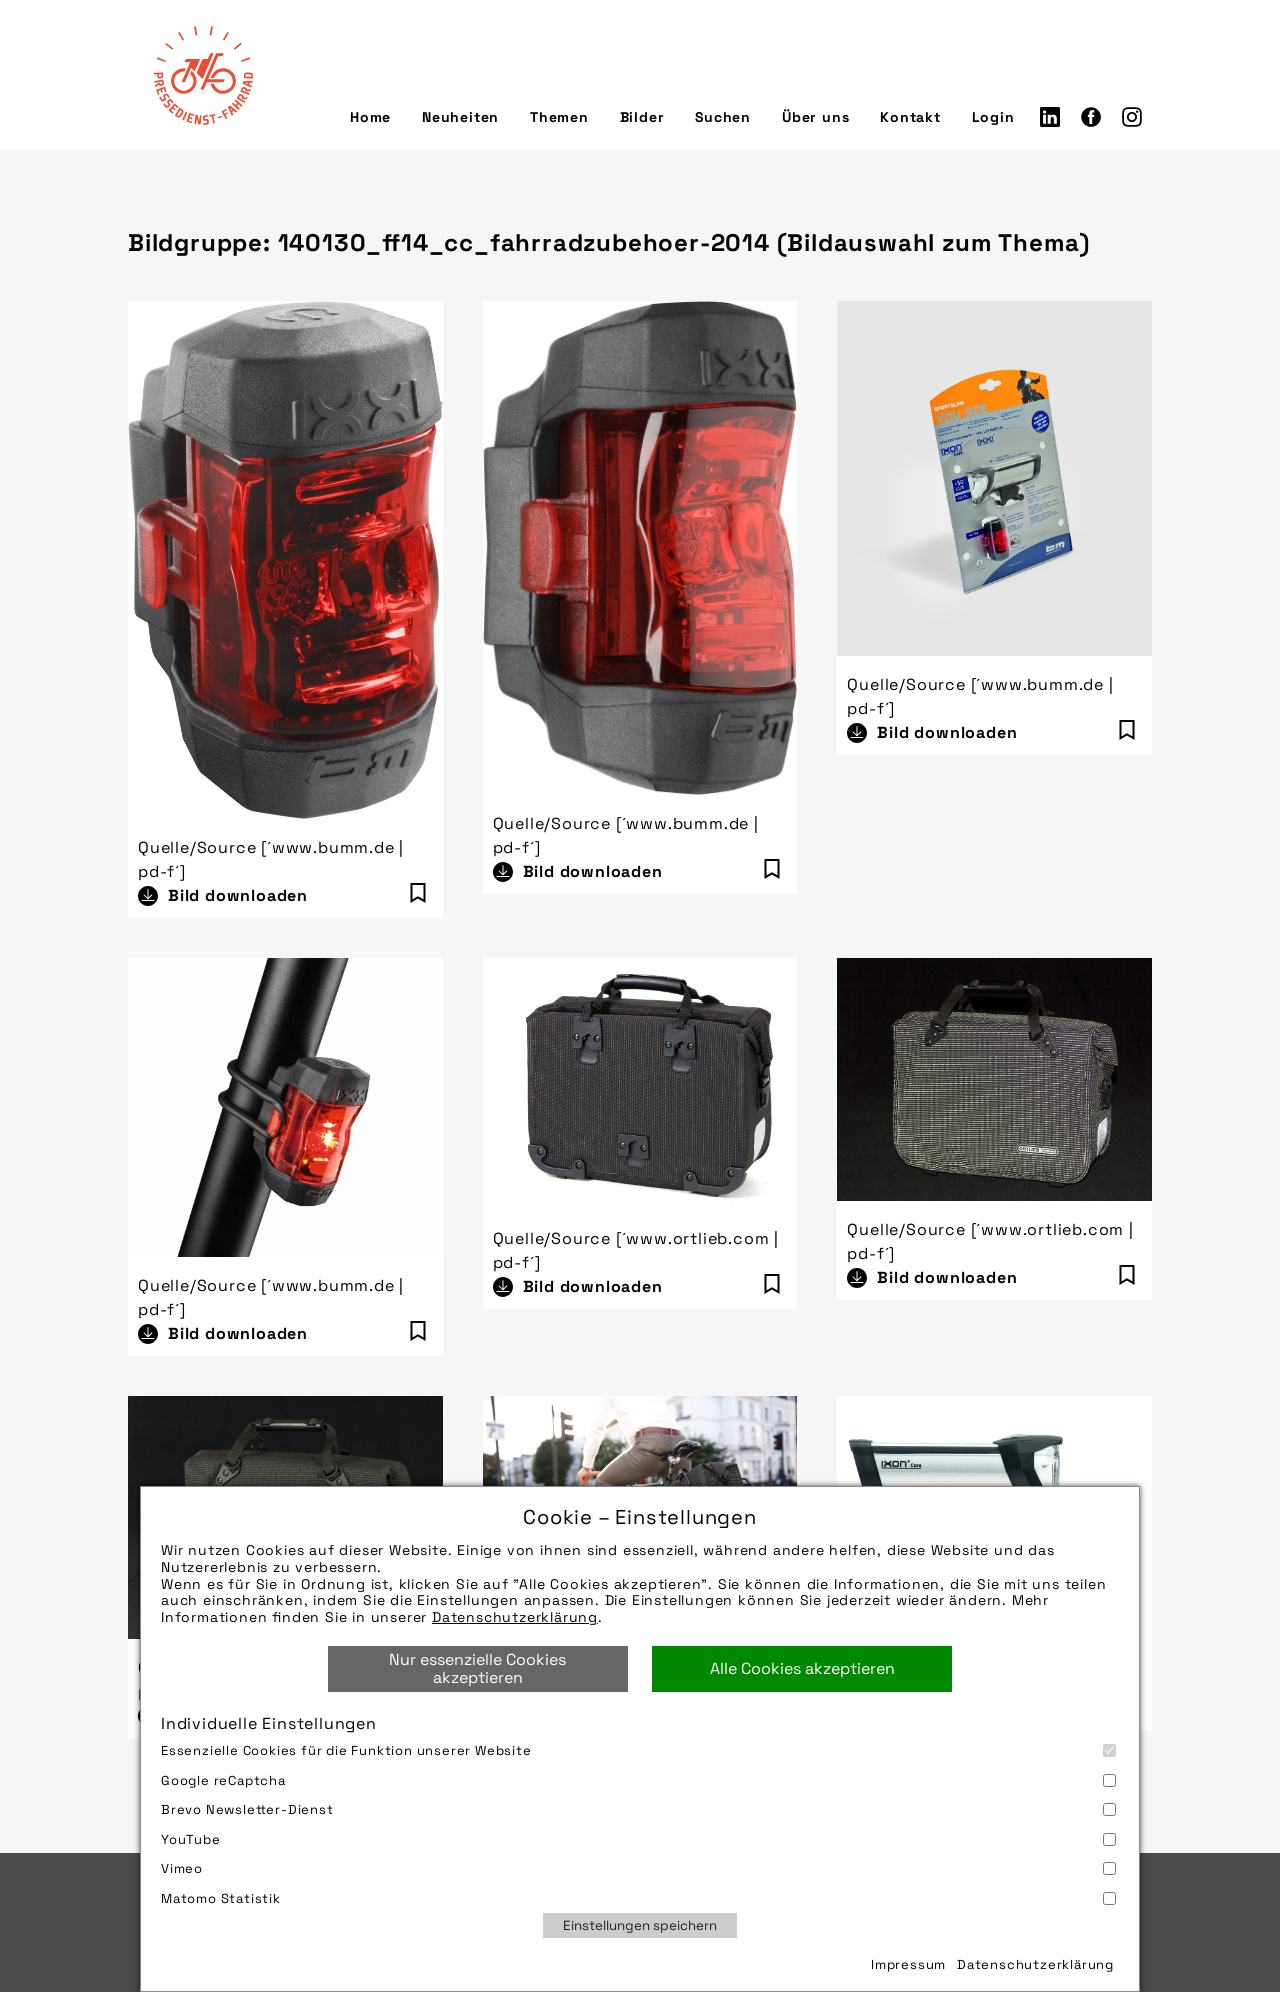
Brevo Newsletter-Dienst (638, 1809)
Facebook (1091, 117)
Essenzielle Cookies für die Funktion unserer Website (638, 1750)
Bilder (642, 117)
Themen (559, 117)
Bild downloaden (238, 895)
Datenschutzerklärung (515, 1617)
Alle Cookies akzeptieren (802, 1668)
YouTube (638, 1839)
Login (993, 117)
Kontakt (910, 117)
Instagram (1132, 117)
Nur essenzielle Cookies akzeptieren (477, 1668)
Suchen (723, 117)
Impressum (908, 1964)
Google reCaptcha (638, 1780)
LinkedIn (1050, 117)
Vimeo (638, 1868)
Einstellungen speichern (640, 1925)
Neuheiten (460, 117)
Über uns (815, 117)
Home (370, 117)
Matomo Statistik (638, 1898)
